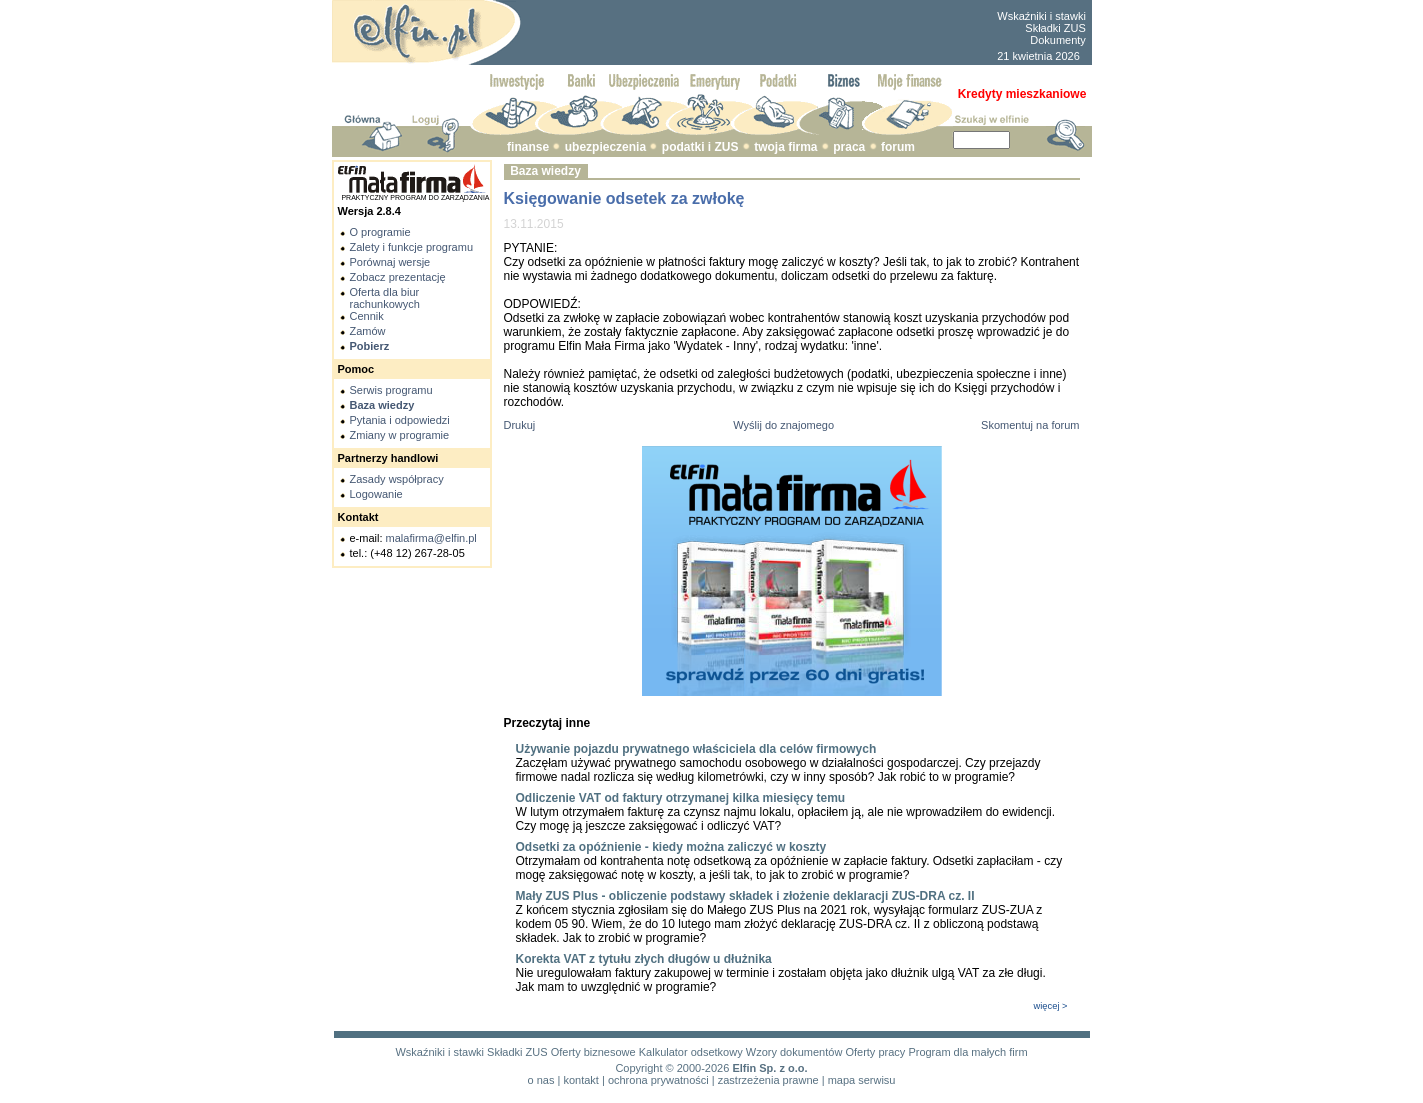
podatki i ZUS (700, 147)
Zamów (368, 331)
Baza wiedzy (382, 405)
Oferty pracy (875, 1052)
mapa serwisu (862, 1080)
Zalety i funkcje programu (412, 247)
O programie (380, 232)
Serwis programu (391, 390)
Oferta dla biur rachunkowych (385, 298)
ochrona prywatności (658, 1080)
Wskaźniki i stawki (1041, 16)
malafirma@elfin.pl (431, 538)
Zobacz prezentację (398, 277)
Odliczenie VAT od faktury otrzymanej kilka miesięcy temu (681, 798)
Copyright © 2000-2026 (672, 1068)
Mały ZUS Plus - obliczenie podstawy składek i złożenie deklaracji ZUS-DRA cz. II (745, 896)
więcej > (1051, 1006)
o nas (541, 1080)
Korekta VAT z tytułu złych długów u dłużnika (644, 959)
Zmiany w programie (400, 435)
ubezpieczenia (605, 147)
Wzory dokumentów (794, 1052)
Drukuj (520, 425)
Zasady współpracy (397, 479)
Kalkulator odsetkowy (691, 1052)
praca (849, 147)
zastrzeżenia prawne (768, 1080)
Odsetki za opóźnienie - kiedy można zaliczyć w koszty (671, 847)
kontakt (580, 1080)
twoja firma (785, 147)
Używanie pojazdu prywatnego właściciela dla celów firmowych (696, 749)
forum (898, 147)
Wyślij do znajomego (783, 425)
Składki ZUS (1055, 28)
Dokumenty (1058, 40)
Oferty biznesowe (593, 1052)
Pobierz (370, 346)
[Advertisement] (758, 33)
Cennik (367, 316)
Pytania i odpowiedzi (400, 420)
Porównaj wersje (390, 262)
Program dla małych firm (967, 1052)
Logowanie (376, 494)
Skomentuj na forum (1030, 425)
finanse (528, 147)
